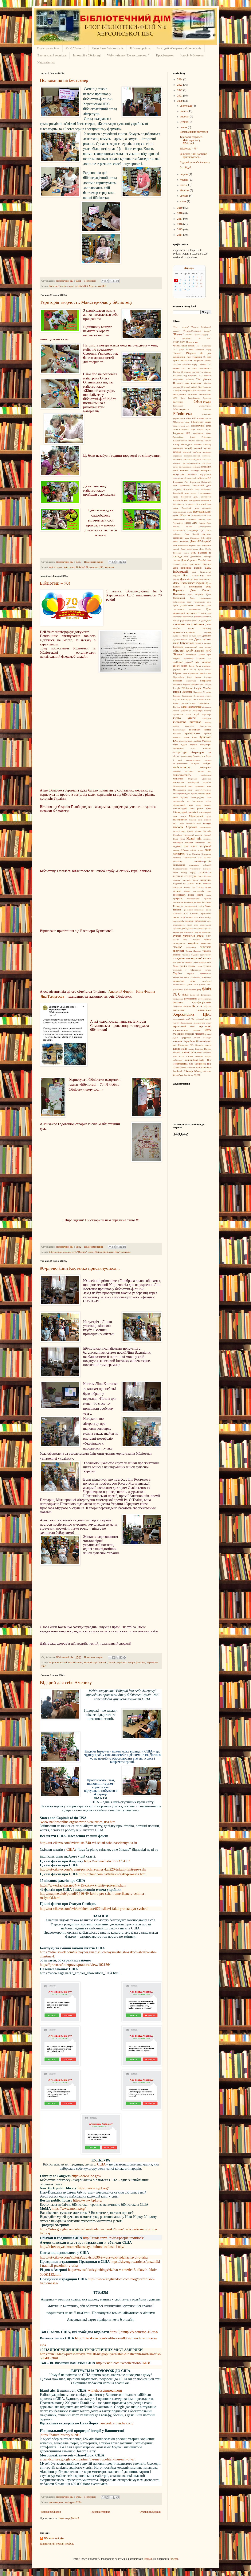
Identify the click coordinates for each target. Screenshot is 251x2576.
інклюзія (177, 680)
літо (203, 756)
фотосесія (178, 1002)
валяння (199, 441)
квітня (184, 185)
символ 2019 (192, 917)
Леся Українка (203, 741)
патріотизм (205, 872)
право (187, 891)
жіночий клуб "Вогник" (75, 1252)
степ (196, 925)
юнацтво (199, 1056)
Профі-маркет (165, 55)
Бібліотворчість (140, 48)
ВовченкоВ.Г (205, 478)
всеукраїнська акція (182, 512)
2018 (180, 213)
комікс (176, 726)
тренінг (183, 966)
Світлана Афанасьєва (200, 913)
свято (90, 1252)
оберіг (193, 850)
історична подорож (181, 684)
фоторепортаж (204, 999)
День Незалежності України (189, 583)
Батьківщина (193, 398)
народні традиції (203, 835)
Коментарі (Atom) (69, 2518)
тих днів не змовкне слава (185, 962)
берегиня (207, 398)
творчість (193, 943)
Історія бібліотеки (192, 55)
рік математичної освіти (192, 906)
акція (193, 390)
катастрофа (186, 699)
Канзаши (177, 696)
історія (208, 684)
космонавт (194, 729)
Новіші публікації (51, 2511)
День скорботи (195, 594)
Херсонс (207, 1006)
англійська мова (204, 390)
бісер (175, 429)
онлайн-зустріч (202, 861)
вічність (195, 478)
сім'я (201, 917)
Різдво (176, 906)
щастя (191, 1049)
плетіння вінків (190, 880)
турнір (199, 966)
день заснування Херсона (196, 564)
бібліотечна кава (181, 422)
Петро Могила (204, 876)
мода (199, 823)
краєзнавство (192, 733)
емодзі (208, 647)
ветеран (177, 452)
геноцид (201, 519)
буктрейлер (178, 437)
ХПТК (208, 1030)
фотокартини (190, 998)
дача (187, 538)
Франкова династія (182, 1006)
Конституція (205, 726)
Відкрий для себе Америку (66, 1682)
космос (207, 729)
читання (177, 1041)
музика (198, 831)
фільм (185, 994)
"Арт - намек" (181, 327)
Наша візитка (46, 62)
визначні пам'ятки (192, 452)
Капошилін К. (188, 696)
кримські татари (181, 737)
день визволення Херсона (184, 545)
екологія (199, 643)
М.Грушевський (180, 763)
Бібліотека (182, 413)
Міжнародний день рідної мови (192, 808)
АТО (175, 398)
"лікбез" (188, 334)
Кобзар (208, 722)
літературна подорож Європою (187, 756)
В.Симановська (180, 441)
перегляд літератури (184, 876)
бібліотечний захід (201, 425)
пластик (176, 880)
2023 (180, 84)
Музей (190, 831)
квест (195, 699)
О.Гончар (184, 850)
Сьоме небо (180, 939)
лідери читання (189, 744)
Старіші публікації (150, 2511)
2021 (180, 95)
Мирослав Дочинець (199, 779)
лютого (184, 195)
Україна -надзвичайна (199, 973)
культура (192, 741)
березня (185, 190)
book (198, 1067)
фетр (199, 989)
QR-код (198, 1071)
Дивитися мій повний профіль (57, 2543)
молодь (207, 823)
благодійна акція (187, 429)
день (208, 538)
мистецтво (178, 782)
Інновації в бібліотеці (87, 55)
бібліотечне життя (201, 422)
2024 (180, 79)
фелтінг (192, 989)
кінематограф (195, 706)
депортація (199, 616)
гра (201, 530)
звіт (197, 662)
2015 (180, 229)
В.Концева (206, 437)
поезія (191, 883)
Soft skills (206, 1071)
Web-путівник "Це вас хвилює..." (128, 55)
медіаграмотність (182, 775)
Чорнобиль (189, 1041)
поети (198, 883)
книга (177, 718)
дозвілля (206, 635)
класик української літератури (188, 710)
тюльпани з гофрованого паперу (192, 970)
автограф (186, 390)
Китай (184, 706)
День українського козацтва (189, 605)
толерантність (204, 962)
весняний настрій (182, 448)
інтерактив (205, 680)
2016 (180, 224)
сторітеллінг (205, 925)
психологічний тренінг (199, 899)
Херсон (197, 1006)
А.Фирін (177, 390)
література (180, 752)
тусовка (207, 966)
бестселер (54, 286)
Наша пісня (179, 839)
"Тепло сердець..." (202, 334)
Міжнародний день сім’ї (185, 812)
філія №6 (83, 286)
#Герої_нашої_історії (184, 345)
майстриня (69, 567)
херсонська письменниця (192, 1010)
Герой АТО (191, 522)
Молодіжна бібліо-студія (108, 48)
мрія (183, 831)
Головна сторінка (48, 48)
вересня (185, 116)
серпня (184, 122)
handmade (178, 1071)
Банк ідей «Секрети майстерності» (179, 48)
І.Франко (177, 673)
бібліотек (207, 409)
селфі (182, 917)
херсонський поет (184, 1026)
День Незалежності (202, 579)
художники (178, 1033)
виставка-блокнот (192, 456)
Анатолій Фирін (120, 991)
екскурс (207, 643)
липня (184, 127)
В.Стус (191, 441)
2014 (180, 234)
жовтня (184, 111)
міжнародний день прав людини (192, 805)
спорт (189, 925)
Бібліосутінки (205, 406)
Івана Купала (194, 677)
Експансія (178, 647)
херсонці (197, 1030)
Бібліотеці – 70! (55, 583)
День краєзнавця (193, 575)
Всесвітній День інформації (197, 489)
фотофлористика (201, 1002)
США (79, 2502)
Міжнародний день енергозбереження (192, 790)
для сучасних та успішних (192, 622)
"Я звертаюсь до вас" (192, 338)
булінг (192, 437)
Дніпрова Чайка (180, 636)
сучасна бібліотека (194, 928)
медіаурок (70, 2502)
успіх (189, 984)
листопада (186, 105)
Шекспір (199, 1045)
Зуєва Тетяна (204, 669)
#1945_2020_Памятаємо (185, 342)
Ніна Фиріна (145, 991)
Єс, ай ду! (185, 167)
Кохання (177, 733)
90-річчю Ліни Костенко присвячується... (80, 1268)
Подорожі (177, 883)
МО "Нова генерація (184, 823)
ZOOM (197, 1075)
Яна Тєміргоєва (123, 1252)
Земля (191, 666)
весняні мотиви (202, 448)
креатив (207, 733)
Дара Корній (192, 534)
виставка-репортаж (191, 463)
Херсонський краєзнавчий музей (195, 1023)
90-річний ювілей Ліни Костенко (65, 1662)
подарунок (205, 880)
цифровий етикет (191, 1038)
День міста (186, 579)
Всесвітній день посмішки (196, 508)
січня (183, 201)
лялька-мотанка (193, 760)
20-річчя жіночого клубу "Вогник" (190, 364)
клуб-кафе (206, 714)
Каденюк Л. (199, 692)
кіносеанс (206, 707)
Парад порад (188, 872)
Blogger (174, 2559)
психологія (178, 902)
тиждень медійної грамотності (196, 955)
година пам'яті (182, 526)
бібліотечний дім (181, 426)
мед (209, 771)
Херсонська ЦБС (97, 286)
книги (192, 718)
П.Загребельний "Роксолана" (187, 869)
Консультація (179, 730)
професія (177, 898)
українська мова (184, 981)
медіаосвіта (206, 775)
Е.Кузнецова (55, 1252)
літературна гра (201, 752)
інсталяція (191, 681)
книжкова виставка (187, 722)
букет (208, 433)
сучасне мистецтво (202, 932)
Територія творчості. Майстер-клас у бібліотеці (86, 302)
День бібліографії (200, 541)
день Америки (56, 2502)
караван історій (204, 696)
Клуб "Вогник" (75, 48)
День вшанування (189, 549)
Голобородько (205, 526)
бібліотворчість (181, 409)
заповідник (191, 654)
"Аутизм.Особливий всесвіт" (197, 331)
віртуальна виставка (185, 474)
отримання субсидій (200, 865)
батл (183, 398)
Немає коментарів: (94, 562)
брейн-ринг (198, 433)
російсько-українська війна (197, 910)
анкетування (179, 394)
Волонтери (195, 482)
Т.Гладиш (196, 939)
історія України (202, 688)
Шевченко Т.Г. (186, 1045)
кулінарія (183, 741)
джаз (203, 620)
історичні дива (197, 684)
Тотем (175, 966)
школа (208, 1045)
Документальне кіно (183, 639)
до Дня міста (195, 636)
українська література (201, 977)
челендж (207, 1038)
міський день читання (200, 820)
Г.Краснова (191, 519)
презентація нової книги (188, 894)
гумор (208, 530)
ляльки (208, 760)
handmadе (109, 567)
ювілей (176, 1052)
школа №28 (180, 1048)
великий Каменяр (202, 444)
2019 (180, 207)
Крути (194, 737)
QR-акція (188, 1071)
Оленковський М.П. (192, 857)
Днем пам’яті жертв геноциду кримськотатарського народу (192, 628)
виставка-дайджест (192, 459)
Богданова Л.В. (182, 433)
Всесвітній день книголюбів (196, 497)
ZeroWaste (178, 1075)
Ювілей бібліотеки (104, 1252)
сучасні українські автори (122, 1662)
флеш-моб (194, 995)
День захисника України (187, 567)
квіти (201, 699)
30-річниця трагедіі (190, 372)
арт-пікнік (192, 394)
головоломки (179, 530)
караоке (176, 699)
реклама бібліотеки (202, 902)
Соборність (200, 921)
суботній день (179, 928)
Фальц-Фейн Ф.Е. (202, 984)
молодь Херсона (185, 827)
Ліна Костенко (201, 748)
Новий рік (193, 838)
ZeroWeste (188, 1075)
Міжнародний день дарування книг (192, 786)
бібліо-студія (202, 401)
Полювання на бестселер (64, 80)
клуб (196, 714)
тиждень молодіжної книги (192, 958)
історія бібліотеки (183, 688)
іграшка (207, 677)
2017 (180, 218)
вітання (187, 478)
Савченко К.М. (180, 913)
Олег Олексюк (193, 854)
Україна (177, 973)
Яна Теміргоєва (52, 996)
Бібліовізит (178, 406)
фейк (186, 989)
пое (184, 883)
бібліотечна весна (201, 418)
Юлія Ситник (186, 1056)
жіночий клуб (183, 650)
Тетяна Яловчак (193, 951)
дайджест (177, 534)
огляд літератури (68, 286)
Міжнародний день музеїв (185, 793)
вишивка (184, 470)
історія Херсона (182, 691)
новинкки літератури (195, 842)
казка (208, 692)
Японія (191, 1067)
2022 (180, 90)
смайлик (189, 921)
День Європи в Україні (193, 560)
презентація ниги (202, 891)
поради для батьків (194, 887)
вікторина (206, 470)
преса (208, 895)
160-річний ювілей (202, 360)
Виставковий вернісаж (52, 55)
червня (184, 174)
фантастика (178, 989)
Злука (198, 666)
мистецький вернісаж (199, 782)
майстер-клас (55, 567)
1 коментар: (90, 281)
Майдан (207, 763)
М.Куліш (195, 763)
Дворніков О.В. (197, 538)
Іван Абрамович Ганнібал (195, 673)
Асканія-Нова (205, 394)
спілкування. (179, 925)
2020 (180, 101)
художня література (195, 1033)
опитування (179, 865)
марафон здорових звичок (188, 771)
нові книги (190, 846)
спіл (209, 921)
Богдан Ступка (204, 429)
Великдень (186, 444)
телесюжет (191, 947)
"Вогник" (178, 334)
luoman (148, 2559)
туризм (191, 966)
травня (184, 179)
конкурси (189, 726)
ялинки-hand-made (194, 1060)
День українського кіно (199, 602)
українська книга (181, 977)
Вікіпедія (195, 470)
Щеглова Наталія (203, 1049)
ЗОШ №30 (189, 669)
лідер (175, 744)
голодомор (192, 530)
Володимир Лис (181, 482)
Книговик (206, 718)
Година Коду (205, 523)
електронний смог (194, 647)
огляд (200, 850)
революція (188, 902)
